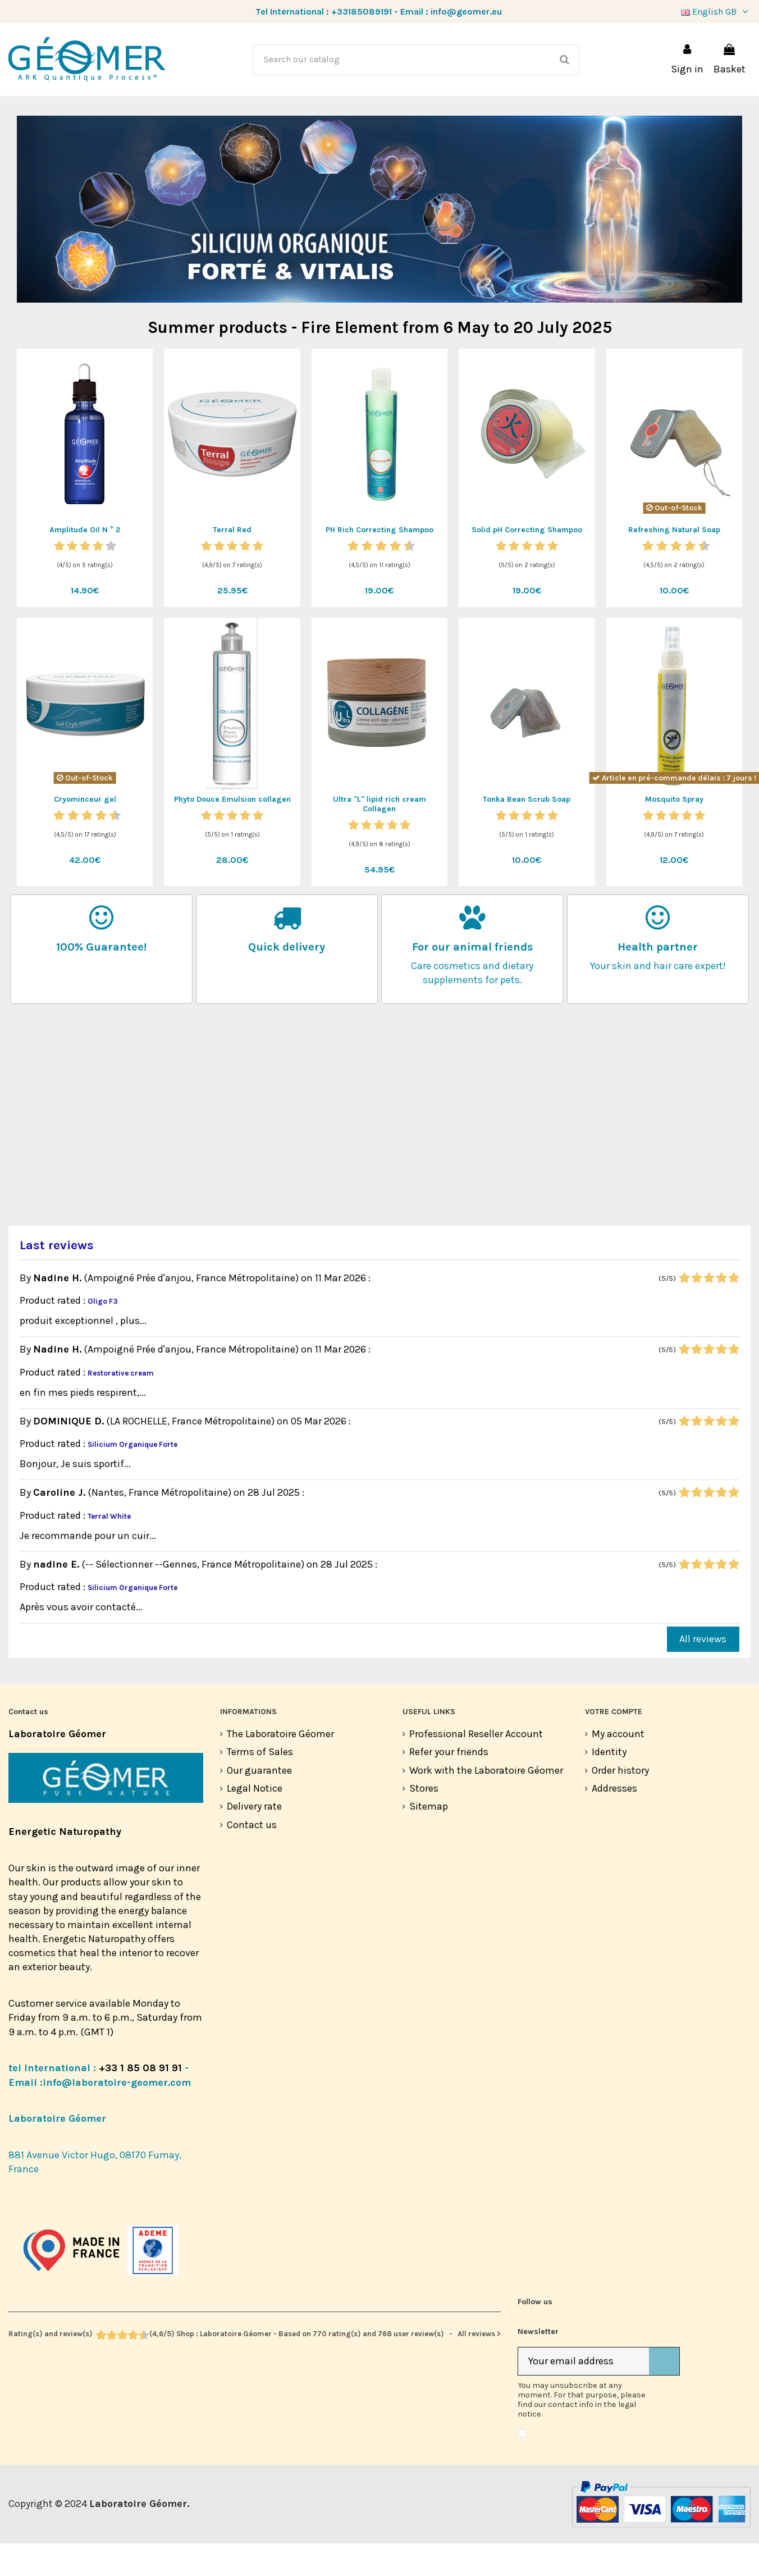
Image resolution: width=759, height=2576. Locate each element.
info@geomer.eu (466, 11)
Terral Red (232, 562)
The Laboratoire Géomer (280, 1766)
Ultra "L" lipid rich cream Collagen (379, 836)
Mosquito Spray (674, 832)
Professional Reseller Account (476, 1766)
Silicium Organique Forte (132, 1477)
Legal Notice (254, 1821)
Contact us (252, 1857)
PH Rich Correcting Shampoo (379, 562)
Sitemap (428, 1839)
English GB (716, 11)
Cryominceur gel (85, 832)
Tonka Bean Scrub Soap (526, 832)
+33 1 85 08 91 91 (140, 2100)
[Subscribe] (664, 2394)
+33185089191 (361, 11)
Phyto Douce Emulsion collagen (232, 832)
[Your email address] (583, 2394)
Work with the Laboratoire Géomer (486, 1803)
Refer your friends (448, 1784)
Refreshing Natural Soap (674, 562)
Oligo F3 (103, 1334)
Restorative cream (121, 1405)
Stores (423, 1821)
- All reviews (254, 2366)
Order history (620, 1803)
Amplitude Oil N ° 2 (84, 562)
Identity (609, 1784)
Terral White (109, 1549)
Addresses (614, 1821)
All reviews (702, 1671)
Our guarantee (259, 1803)
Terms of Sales (260, 1784)
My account (618, 1766)
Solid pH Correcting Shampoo (527, 562)
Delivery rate (254, 1839)
